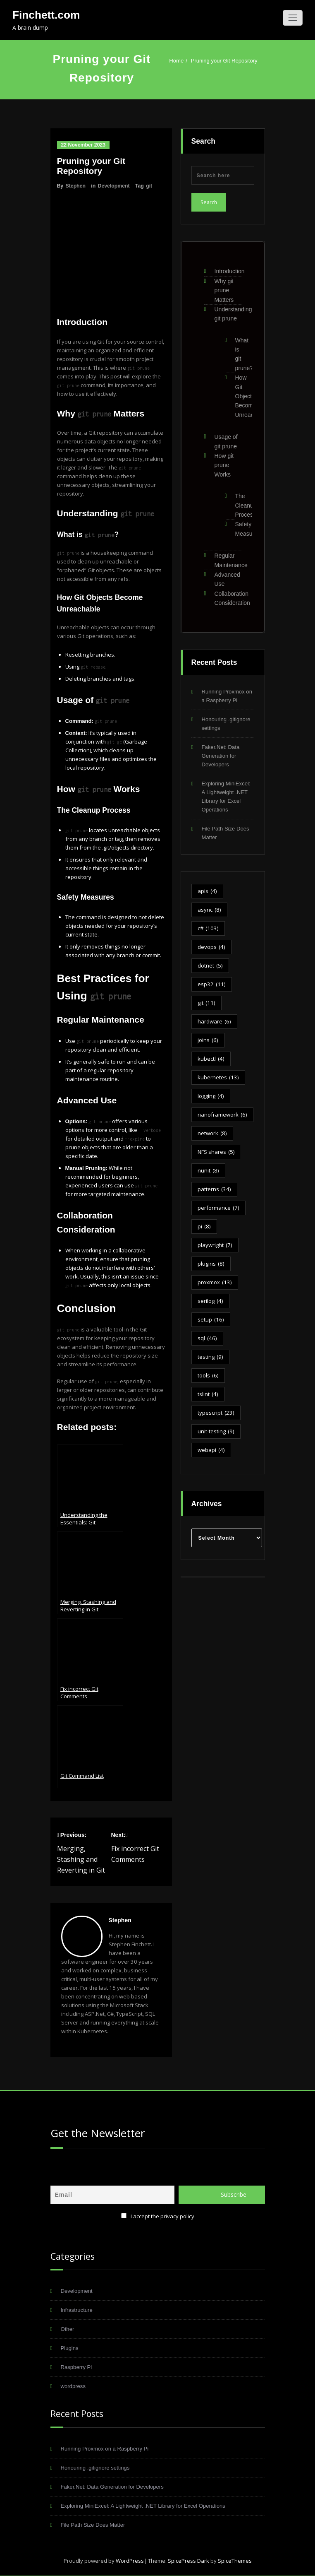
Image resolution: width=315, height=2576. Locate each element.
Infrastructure (77, 2309)
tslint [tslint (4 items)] (208, 1394)
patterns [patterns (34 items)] (214, 1189)
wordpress (73, 2385)
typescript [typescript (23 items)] (216, 1412)
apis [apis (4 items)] (207, 891)
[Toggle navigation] (293, 18)
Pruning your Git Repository (224, 61)
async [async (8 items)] (209, 909)
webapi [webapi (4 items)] (211, 1450)
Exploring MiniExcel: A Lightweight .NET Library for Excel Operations (143, 2505)
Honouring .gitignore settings (95, 2467)
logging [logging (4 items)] (211, 1096)
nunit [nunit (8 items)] (208, 1170)
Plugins (70, 2347)
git (149, 186)
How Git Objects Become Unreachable (251, 396)
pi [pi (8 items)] (204, 1226)
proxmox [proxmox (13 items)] (215, 1282)
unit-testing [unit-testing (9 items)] (216, 1431)
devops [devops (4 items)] (211, 947)
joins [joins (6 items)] (208, 1040)
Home (176, 61)
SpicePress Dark (188, 2560)
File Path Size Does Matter (93, 2524)
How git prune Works (224, 465)
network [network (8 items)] (212, 1133)
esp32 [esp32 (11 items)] (212, 984)
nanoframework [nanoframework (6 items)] (222, 1114)
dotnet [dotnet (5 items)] (210, 965)
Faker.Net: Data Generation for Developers (221, 756)
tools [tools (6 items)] (208, 1375)
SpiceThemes (234, 2560)
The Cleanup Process (246, 505)
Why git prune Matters (224, 290)
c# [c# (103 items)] (208, 928)
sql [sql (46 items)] (207, 1338)
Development (114, 186)
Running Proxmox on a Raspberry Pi (105, 2448)
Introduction (230, 271)
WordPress (130, 2560)
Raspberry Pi (76, 2366)
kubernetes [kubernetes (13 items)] (218, 1077)
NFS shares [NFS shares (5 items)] (216, 1152)
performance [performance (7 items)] (218, 1208)
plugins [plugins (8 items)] (211, 1263)
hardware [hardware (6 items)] (214, 1021)
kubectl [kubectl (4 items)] (211, 1058)
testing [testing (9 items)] (210, 1357)
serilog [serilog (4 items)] (210, 1301)
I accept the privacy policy (162, 2215)
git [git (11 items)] (206, 1003)
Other (67, 2328)
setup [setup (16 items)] (211, 1319)
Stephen (76, 186)
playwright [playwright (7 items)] (215, 1245)
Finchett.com (46, 15)
